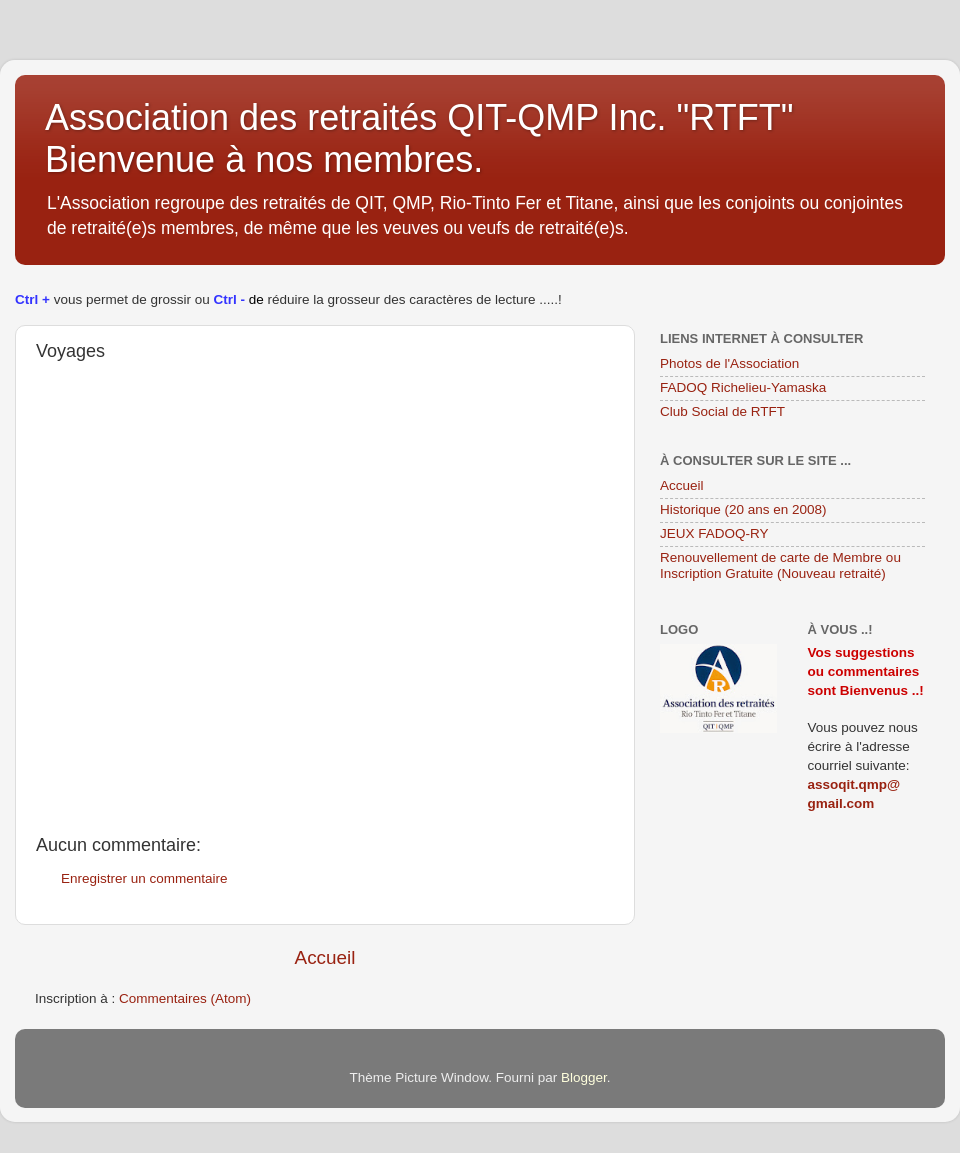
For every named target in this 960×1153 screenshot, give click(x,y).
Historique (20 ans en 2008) (743, 509)
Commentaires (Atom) (185, 998)
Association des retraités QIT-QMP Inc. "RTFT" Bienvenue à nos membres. (419, 138)
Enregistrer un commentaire (144, 878)
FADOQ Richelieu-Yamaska (743, 387)
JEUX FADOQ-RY (714, 533)
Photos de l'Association (729, 363)
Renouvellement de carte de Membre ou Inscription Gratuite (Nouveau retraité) (780, 565)
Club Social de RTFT (722, 411)
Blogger (584, 1077)
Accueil (325, 957)
